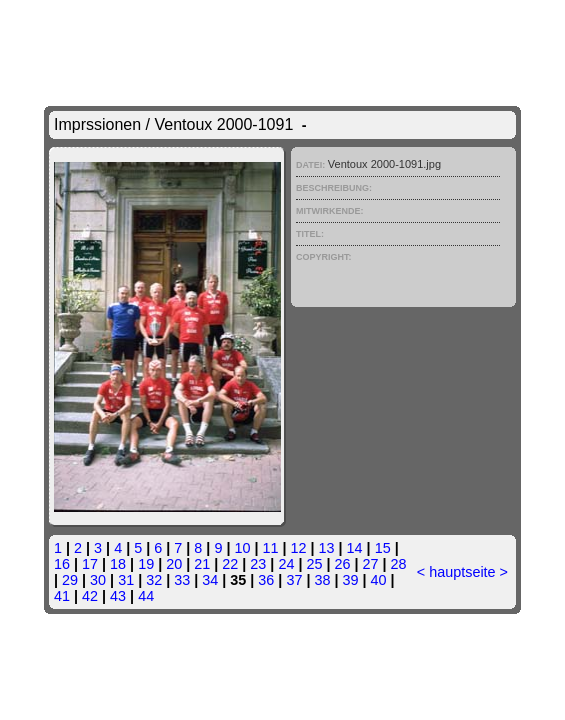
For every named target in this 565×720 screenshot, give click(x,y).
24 (286, 564)
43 (118, 596)
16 (62, 564)
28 (399, 564)
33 (182, 580)
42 (90, 596)
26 (342, 564)
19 (146, 564)
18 (118, 564)
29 (70, 580)
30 (98, 580)
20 (174, 564)
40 (379, 580)
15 (383, 548)
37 (294, 580)
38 (322, 580)
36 (266, 580)
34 (210, 580)
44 (146, 596)
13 (327, 548)
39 (350, 580)
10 (242, 548)
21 (202, 564)
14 (355, 548)
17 (90, 564)
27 (371, 564)
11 (270, 548)
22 (230, 564)
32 (154, 580)
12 (299, 548)
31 (126, 580)
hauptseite (462, 572)
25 (314, 564)
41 (62, 596)
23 (258, 564)
